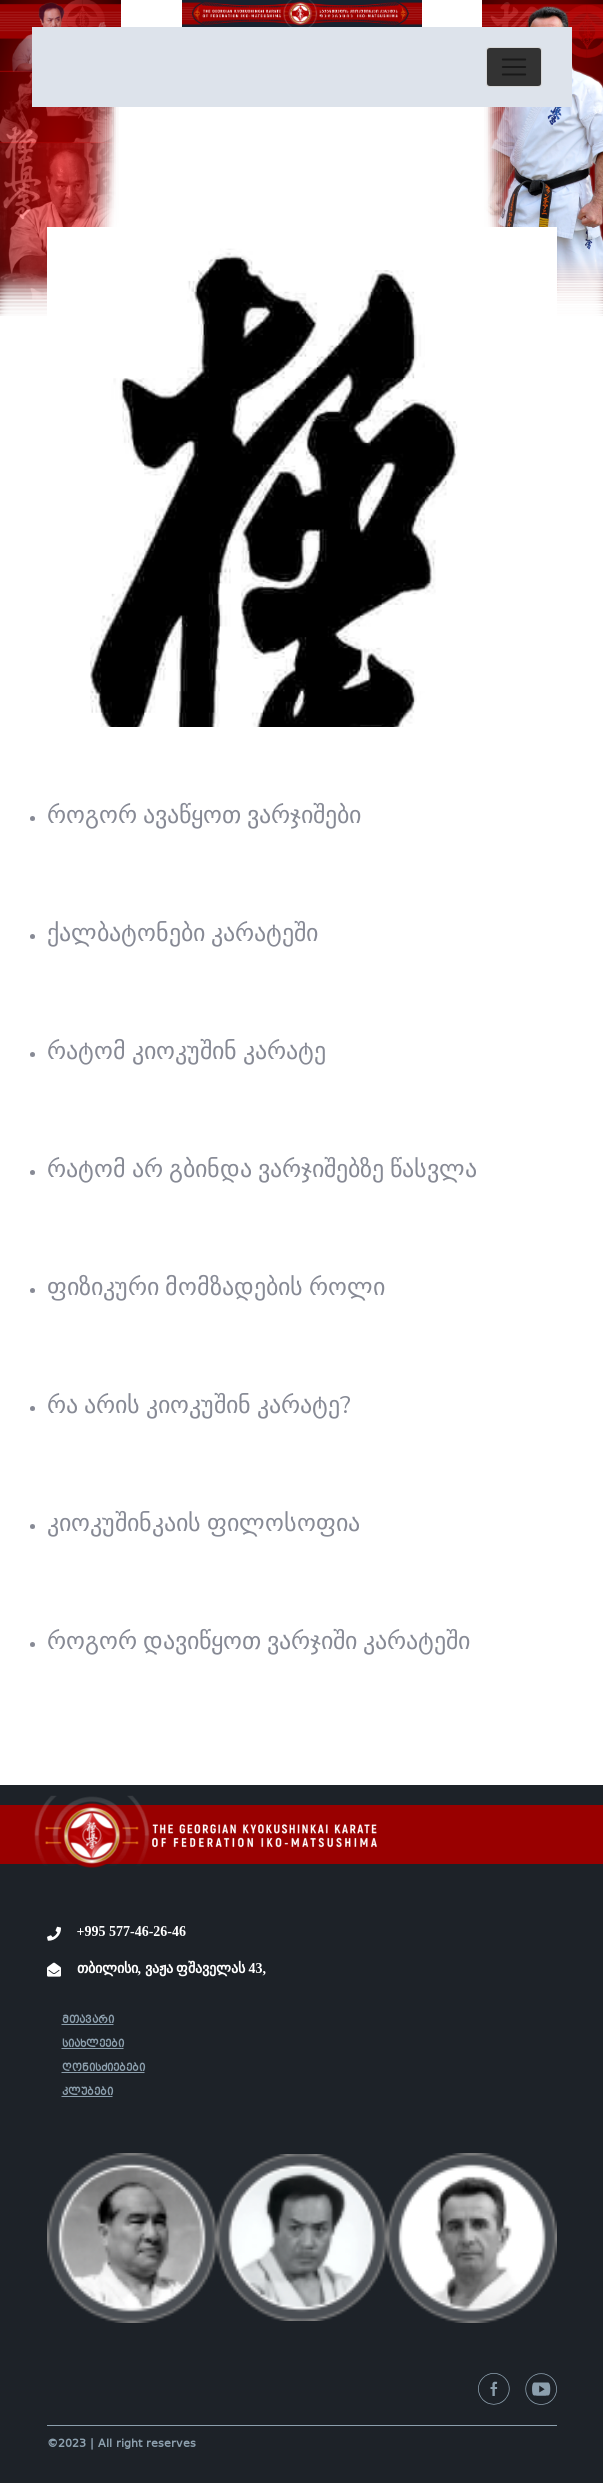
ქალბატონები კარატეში (182, 933)
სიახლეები (93, 2044)
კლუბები (87, 2092)
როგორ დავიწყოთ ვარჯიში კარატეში (258, 1641)
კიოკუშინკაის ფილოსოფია (203, 1523)
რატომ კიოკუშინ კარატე (186, 1051)
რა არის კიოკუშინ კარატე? (199, 1405)
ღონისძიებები (103, 2068)
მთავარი (88, 2020)
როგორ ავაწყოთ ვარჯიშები (204, 815)
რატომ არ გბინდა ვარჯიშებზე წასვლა (262, 1169)
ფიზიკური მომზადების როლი (216, 1287)
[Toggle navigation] (514, 67)
